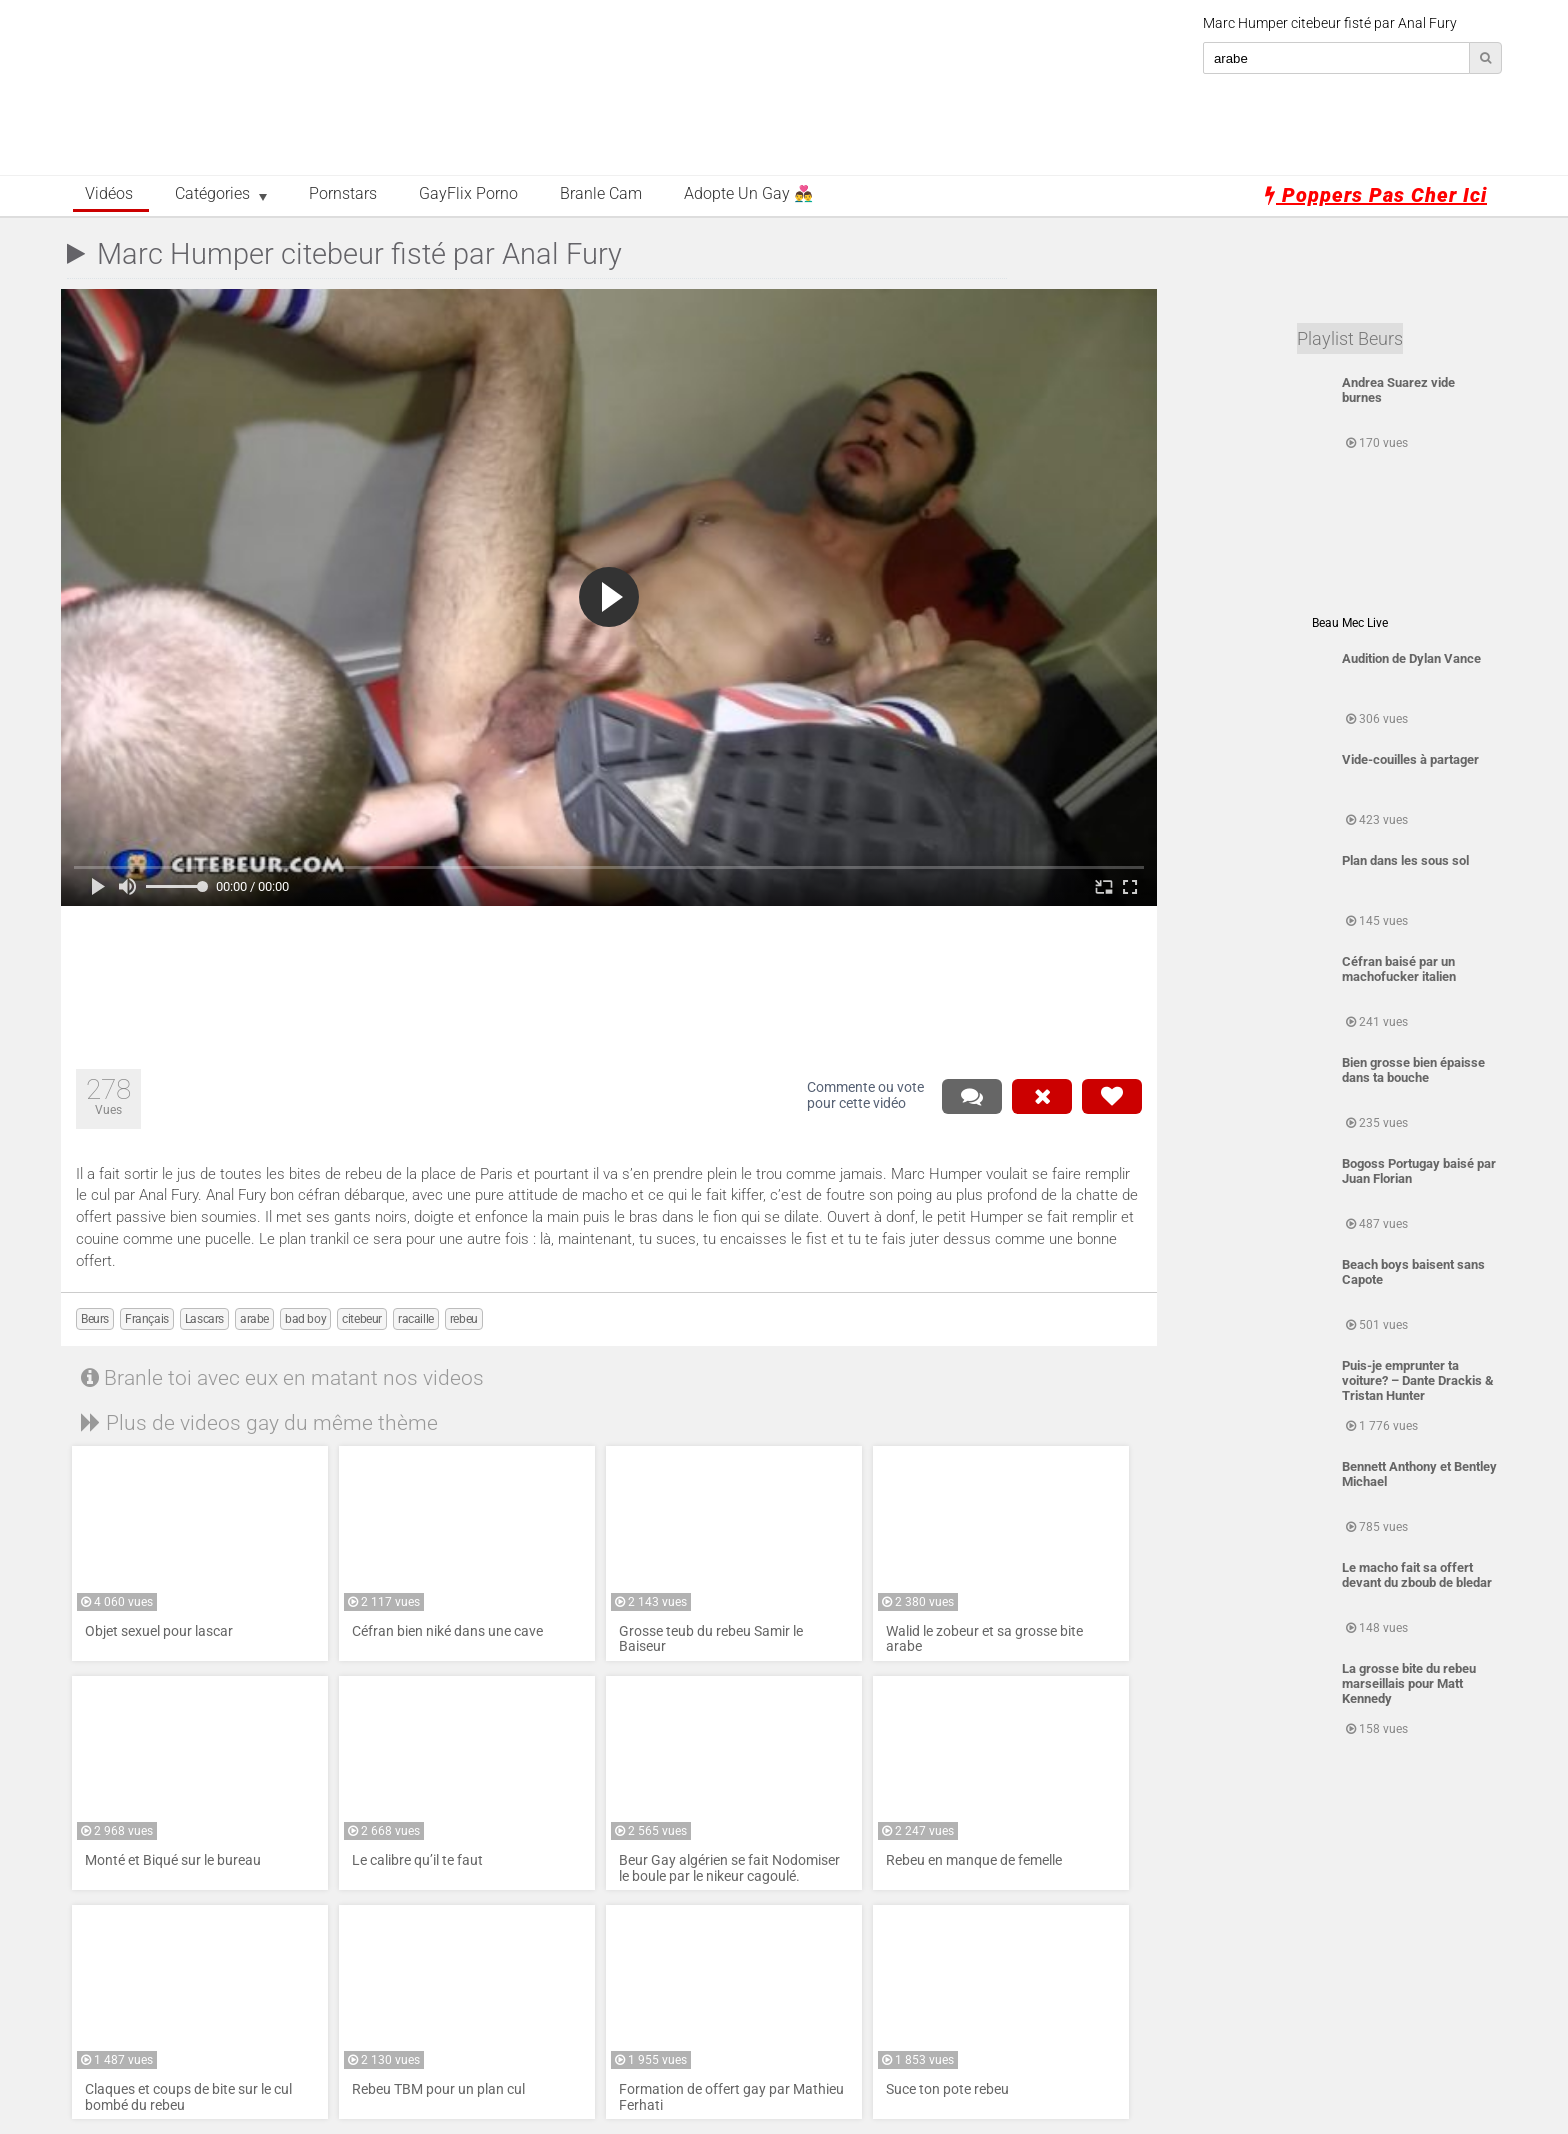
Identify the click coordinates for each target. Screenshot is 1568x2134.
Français (147, 1319)
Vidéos (109, 194)
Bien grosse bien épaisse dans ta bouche (1413, 1070)
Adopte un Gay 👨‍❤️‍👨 (748, 194)
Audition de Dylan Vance (1411, 658)
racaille (416, 1319)
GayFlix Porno (468, 194)
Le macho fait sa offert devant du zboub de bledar (1417, 1575)
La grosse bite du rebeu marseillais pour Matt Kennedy (1409, 1683)
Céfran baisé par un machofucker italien (1399, 969)
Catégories (212, 194)
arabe (254, 1319)
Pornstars (343, 194)
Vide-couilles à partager (1410, 759)
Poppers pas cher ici (1376, 195)
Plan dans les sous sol (1405, 860)
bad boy (305, 1319)
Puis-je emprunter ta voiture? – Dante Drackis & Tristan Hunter (1418, 1380)
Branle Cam (601, 194)
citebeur (362, 1319)
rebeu (464, 1319)
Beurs (95, 1319)
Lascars (204, 1319)
